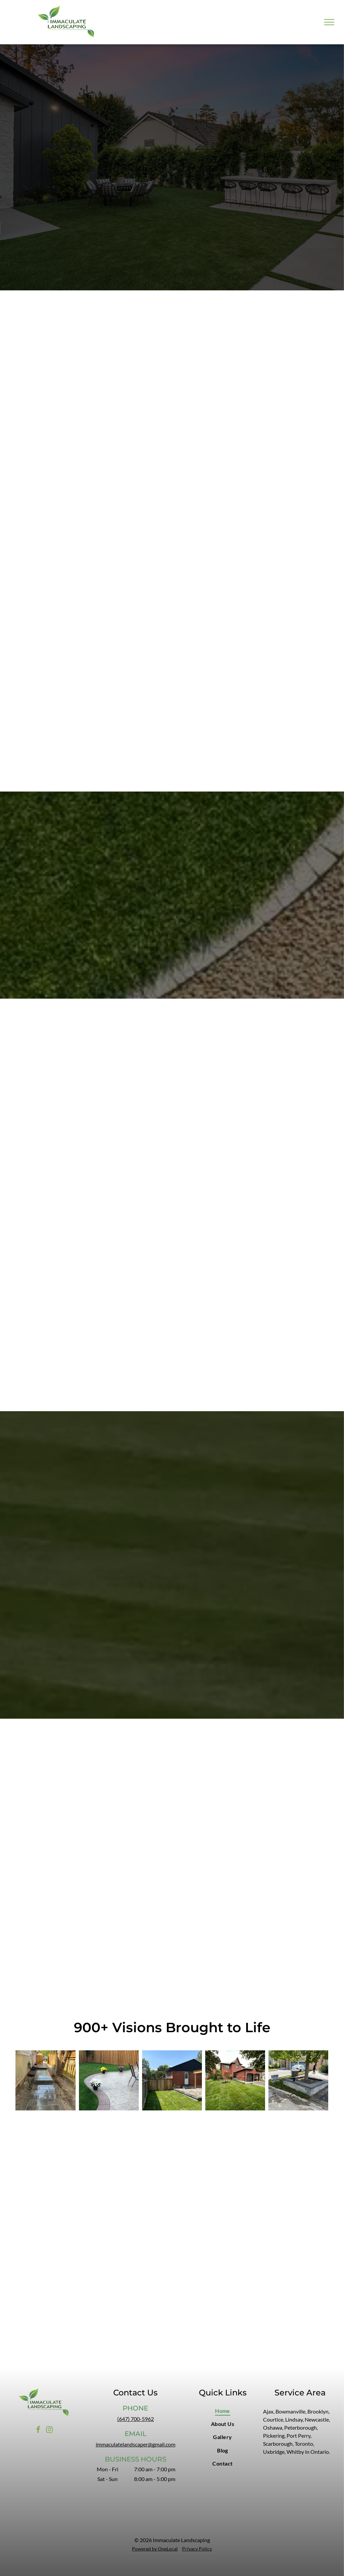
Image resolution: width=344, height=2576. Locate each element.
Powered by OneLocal (155, 2548)
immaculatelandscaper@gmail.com (135, 2444)
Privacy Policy (197, 2548)
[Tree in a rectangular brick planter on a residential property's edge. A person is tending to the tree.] (298, 2080)
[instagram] (49, 2430)
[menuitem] (222, 2410)
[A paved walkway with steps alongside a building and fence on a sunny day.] (45, 2080)
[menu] (329, 22)
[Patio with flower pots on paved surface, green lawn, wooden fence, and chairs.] (109, 2080)
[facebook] (38, 2430)
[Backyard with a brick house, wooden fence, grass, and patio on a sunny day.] (172, 2080)
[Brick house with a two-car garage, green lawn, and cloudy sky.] (235, 2080)
